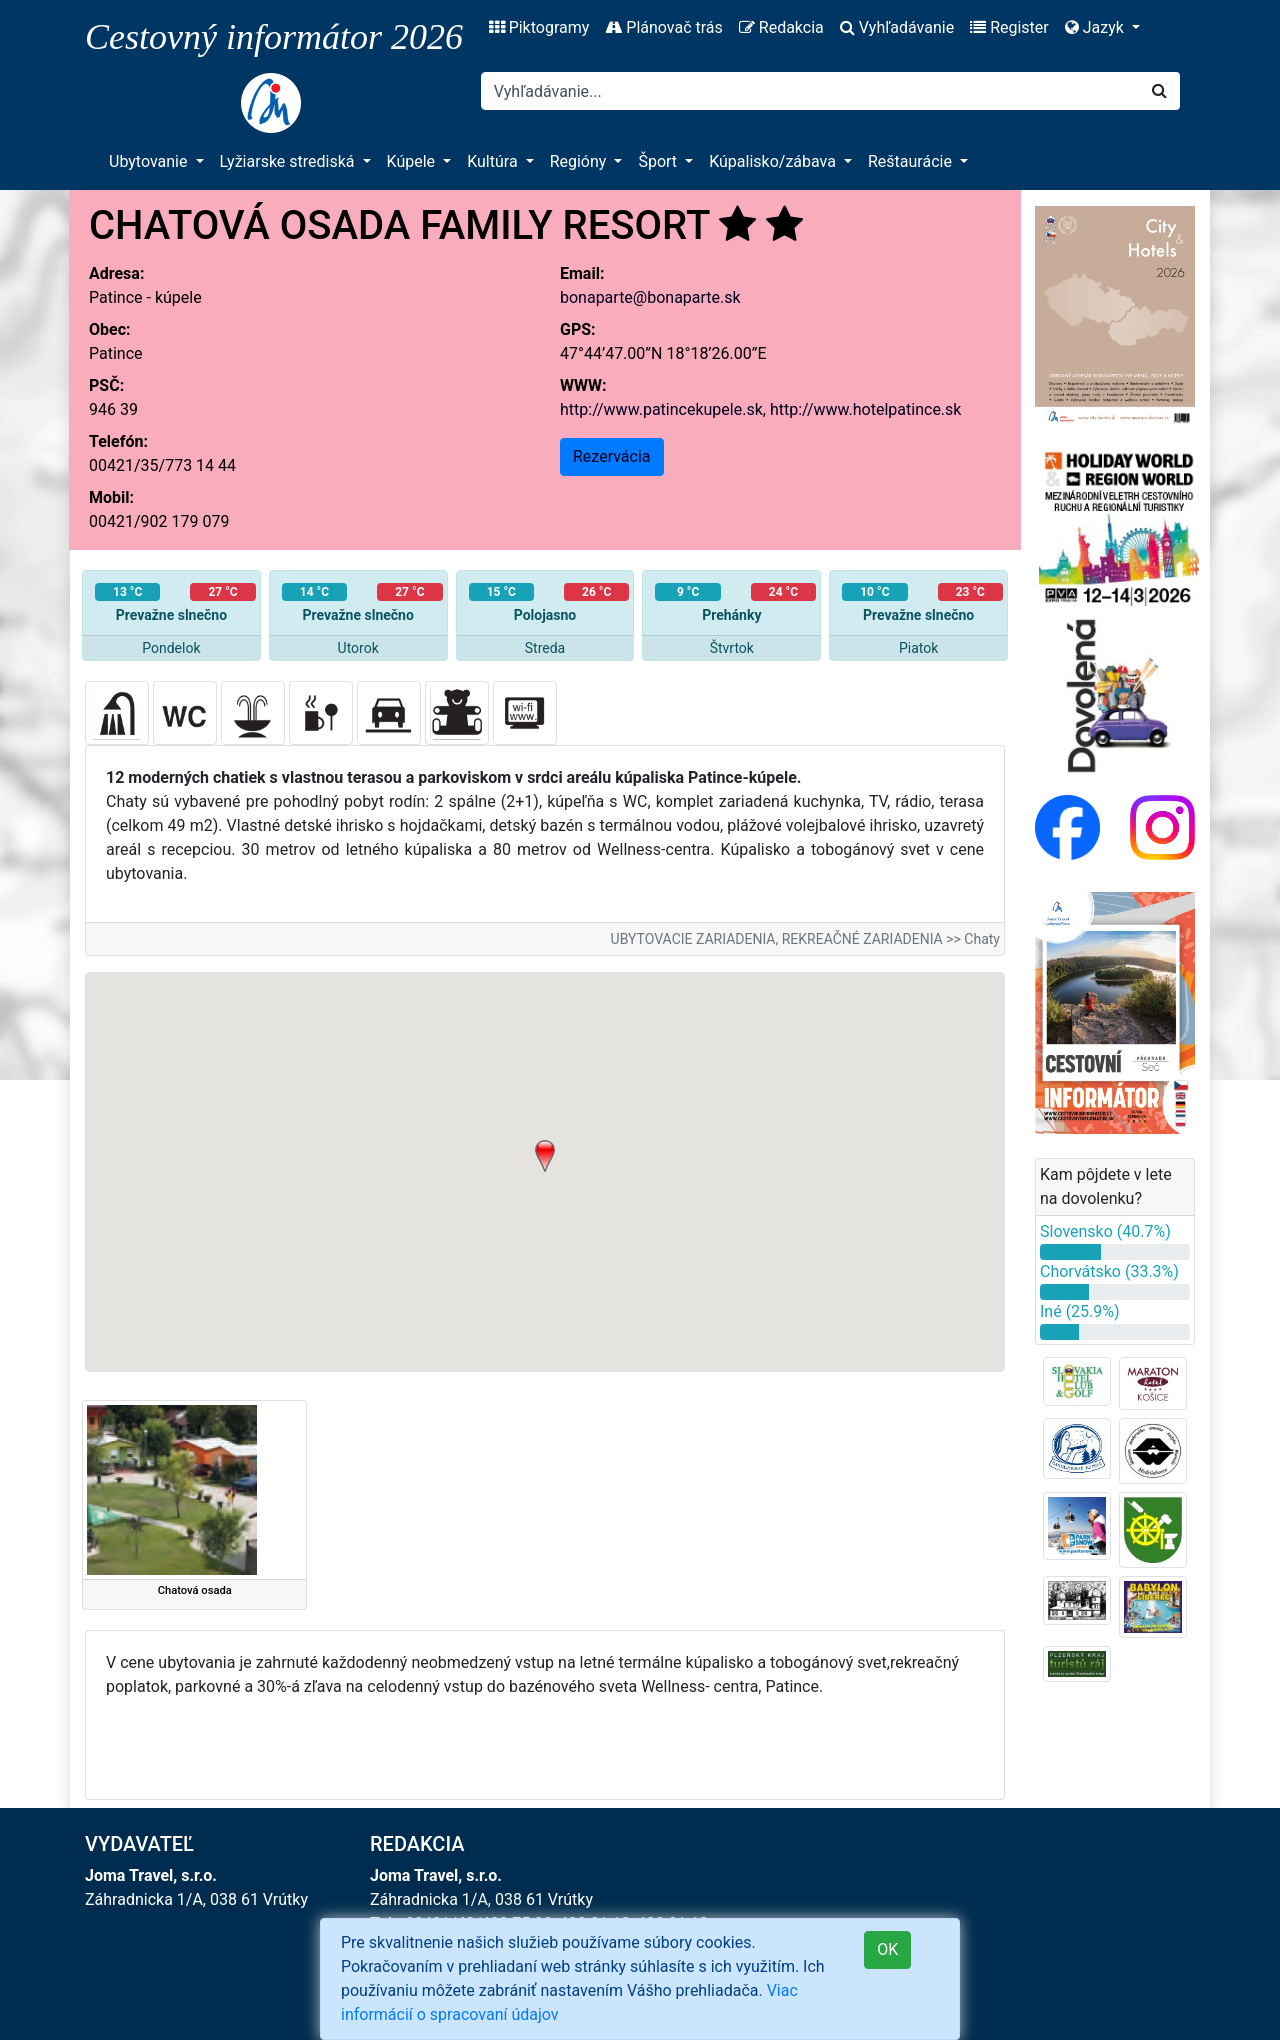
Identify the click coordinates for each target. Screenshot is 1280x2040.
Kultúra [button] (494, 161)
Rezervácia (612, 456)
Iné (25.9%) (1080, 1311)
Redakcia (781, 27)
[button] (545, 1156)
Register (1009, 27)
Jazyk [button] (1096, 27)
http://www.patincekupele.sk (661, 409)
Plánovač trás (663, 27)
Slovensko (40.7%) (1105, 1231)
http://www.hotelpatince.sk (866, 409)
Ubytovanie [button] (150, 161)
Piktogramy (539, 27)
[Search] (810, 91)
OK (887, 1949)
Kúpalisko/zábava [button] (774, 161)
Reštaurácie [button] (912, 161)
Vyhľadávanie (897, 27)
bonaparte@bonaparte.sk (650, 297)
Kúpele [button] (413, 161)
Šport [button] (659, 161)
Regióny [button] (580, 161)
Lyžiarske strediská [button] (289, 161)
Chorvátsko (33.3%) (1109, 1271)
